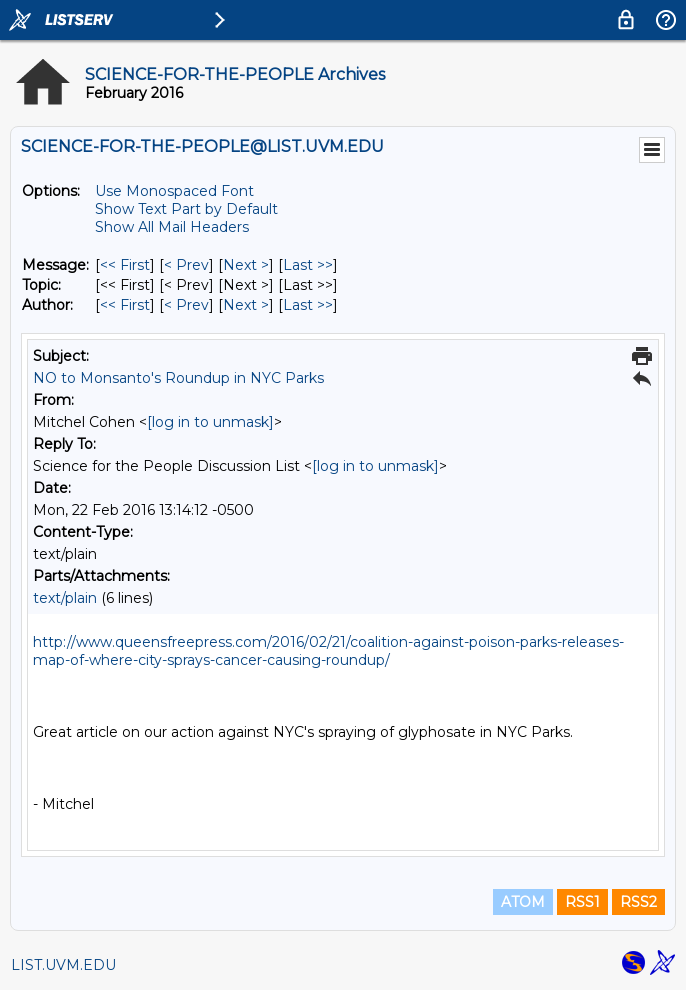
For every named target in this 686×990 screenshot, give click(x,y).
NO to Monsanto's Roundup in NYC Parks (178, 378)
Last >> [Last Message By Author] (308, 305)
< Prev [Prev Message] (186, 265)
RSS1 (582, 902)
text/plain (65, 598)
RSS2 (638, 902)
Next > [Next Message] (246, 265)
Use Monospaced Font (174, 191)
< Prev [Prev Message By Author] (186, 305)
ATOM (523, 902)
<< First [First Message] (125, 265)
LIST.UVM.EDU (63, 965)
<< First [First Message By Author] (125, 305)
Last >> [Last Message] (308, 265)
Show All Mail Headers (172, 227)
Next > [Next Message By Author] (246, 305)
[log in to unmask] (210, 422)
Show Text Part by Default (186, 209)
